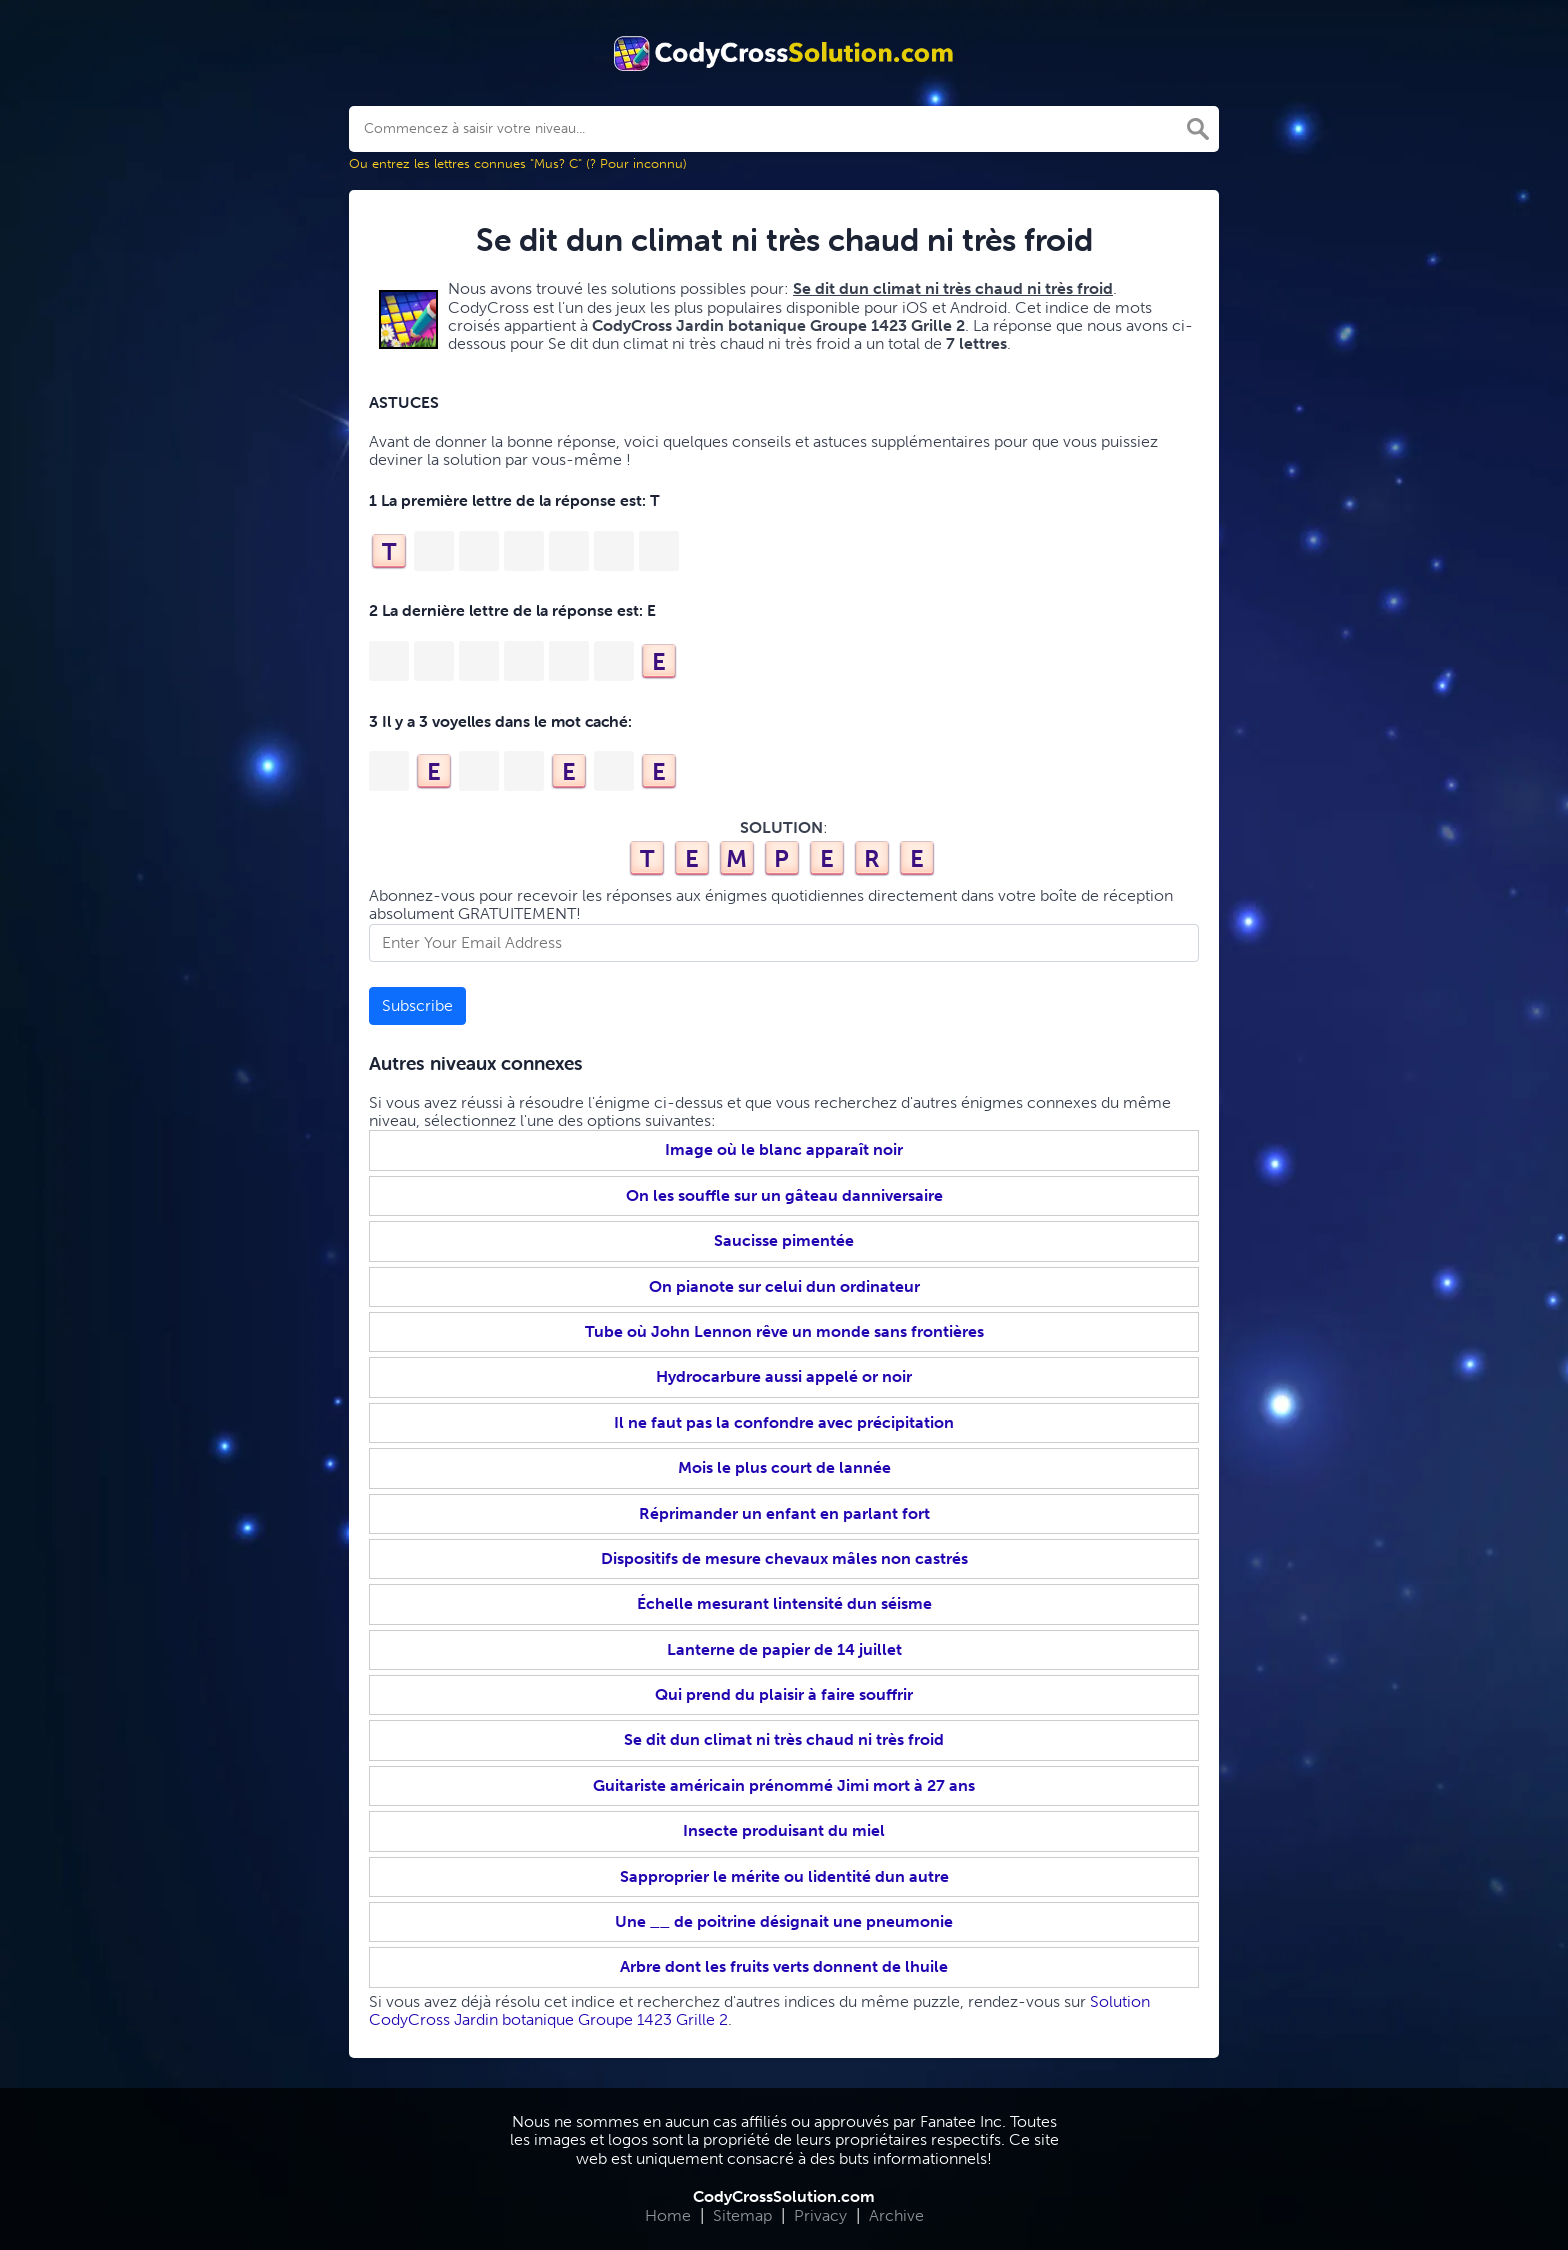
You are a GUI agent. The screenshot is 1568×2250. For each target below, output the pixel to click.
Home (668, 2215)
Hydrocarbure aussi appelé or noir (784, 1376)
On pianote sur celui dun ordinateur (784, 1286)
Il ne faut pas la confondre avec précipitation (784, 1422)
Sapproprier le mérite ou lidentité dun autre (784, 1876)
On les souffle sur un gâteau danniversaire (784, 1195)
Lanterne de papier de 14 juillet (784, 1649)
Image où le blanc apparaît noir (784, 1149)
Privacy (820, 2215)
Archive (896, 2215)
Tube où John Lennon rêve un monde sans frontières (784, 1331)
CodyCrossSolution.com (784, 2196)
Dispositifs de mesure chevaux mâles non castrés (784, 1558)
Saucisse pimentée (784, 1240)
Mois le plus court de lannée (784, 1467)
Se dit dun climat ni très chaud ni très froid (784, 1739)
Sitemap (742, 2215)
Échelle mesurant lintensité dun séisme (784, 1603)
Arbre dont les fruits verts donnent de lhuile (784, 1966)
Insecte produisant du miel (784, 1830)
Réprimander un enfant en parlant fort (784, 1513)
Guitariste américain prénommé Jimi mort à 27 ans (784, 1785)
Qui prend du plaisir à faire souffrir (784, 1694)
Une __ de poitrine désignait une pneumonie (784, 1921)
